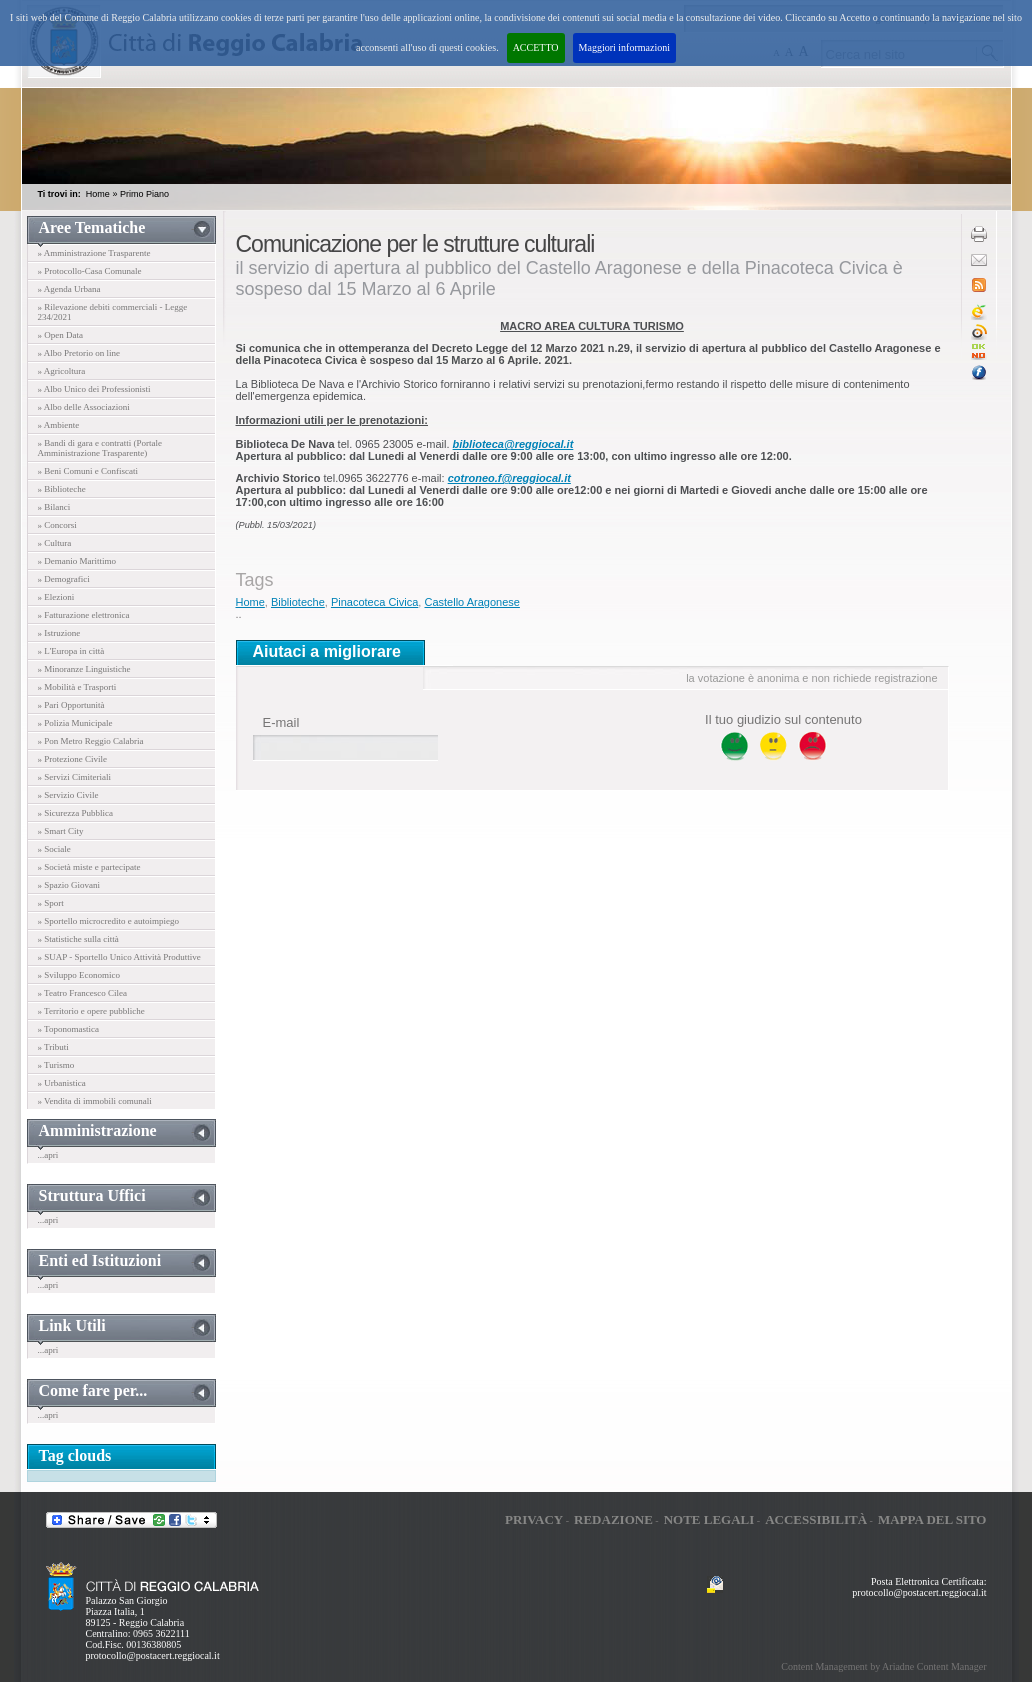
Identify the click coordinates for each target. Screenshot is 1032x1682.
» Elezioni (56, 597)
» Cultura (55, 543)
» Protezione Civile (73, 759)
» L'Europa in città (71, 651)
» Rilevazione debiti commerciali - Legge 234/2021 (113, 312)
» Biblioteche (62, 489)
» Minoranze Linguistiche (84, 669)
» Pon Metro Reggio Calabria (91, 741)
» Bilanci (54, 507)
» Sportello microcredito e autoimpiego (108, 921)
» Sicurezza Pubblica (75, 813)
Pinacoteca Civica (374, 602)
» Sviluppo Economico (79, 975)
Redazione (613, 1519)
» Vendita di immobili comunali (95, 1101)
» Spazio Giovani (69, 885)
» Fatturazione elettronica (84, 615)
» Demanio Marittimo (77, 561)
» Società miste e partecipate (89, 867)
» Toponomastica (68, 1029)
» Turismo (56, 1065)
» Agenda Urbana (69, 289)
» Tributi (53, 1047)
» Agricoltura (62, 371)
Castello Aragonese (471, 602)
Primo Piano (144, 194)
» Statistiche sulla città (78, 939)
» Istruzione (59, 633)
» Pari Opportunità (71, 705)
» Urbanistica (62, 1083)
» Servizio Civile (68, 795)
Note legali (709, 1519)
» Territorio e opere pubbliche (91, 1011)
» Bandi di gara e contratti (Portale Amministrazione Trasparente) (100, 448)
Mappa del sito (932, 1519)
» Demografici (64, 579)
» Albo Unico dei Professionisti (94, 389)
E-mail (281, 722)
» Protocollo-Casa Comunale (90, 271)
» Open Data (60, 335)
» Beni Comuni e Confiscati (88, 471)
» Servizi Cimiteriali (75, 777)
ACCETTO (536, 47)
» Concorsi (57, 525)
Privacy (534, 1519)
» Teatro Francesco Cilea (82, 993)
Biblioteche (298, 602)
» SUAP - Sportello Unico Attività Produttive (119, 957)
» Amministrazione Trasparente (94, 253)
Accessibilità (816, 1519)
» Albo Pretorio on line (79, 353)
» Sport (51, 903)
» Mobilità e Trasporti (77, 687)
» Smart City (61, 831)
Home (98, 194)
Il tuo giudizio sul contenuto (783, 719)
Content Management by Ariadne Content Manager (883, 1666)
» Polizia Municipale (75, 723)
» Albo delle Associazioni (84, 407)
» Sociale (54, 849)
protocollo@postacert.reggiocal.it (153, 1655)
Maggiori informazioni (624, 47)
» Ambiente (59, 425)
